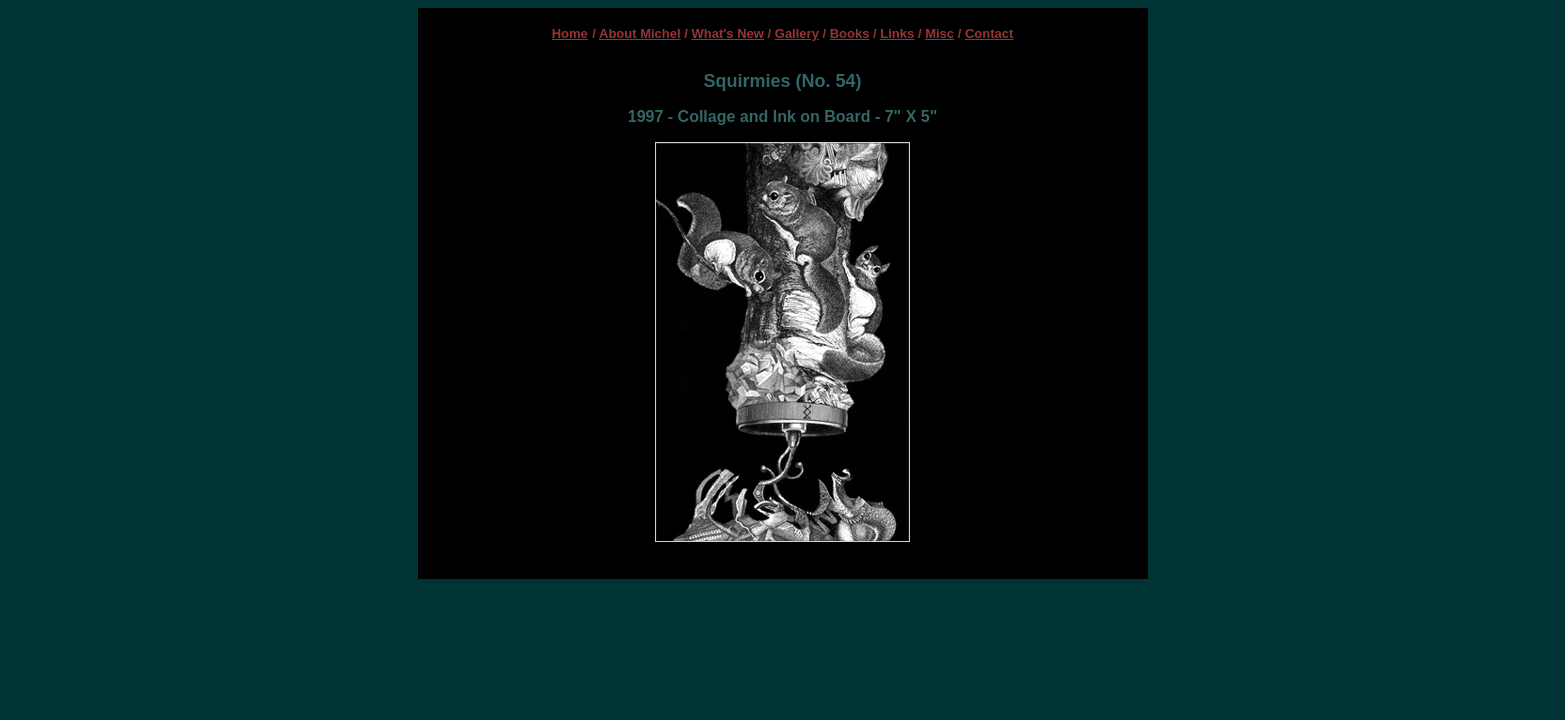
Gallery (797, 33)
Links (897, 33)
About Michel (640, 33)
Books (850, 33)
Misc (939, 33)
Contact (989, 33)
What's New (728, 33)
